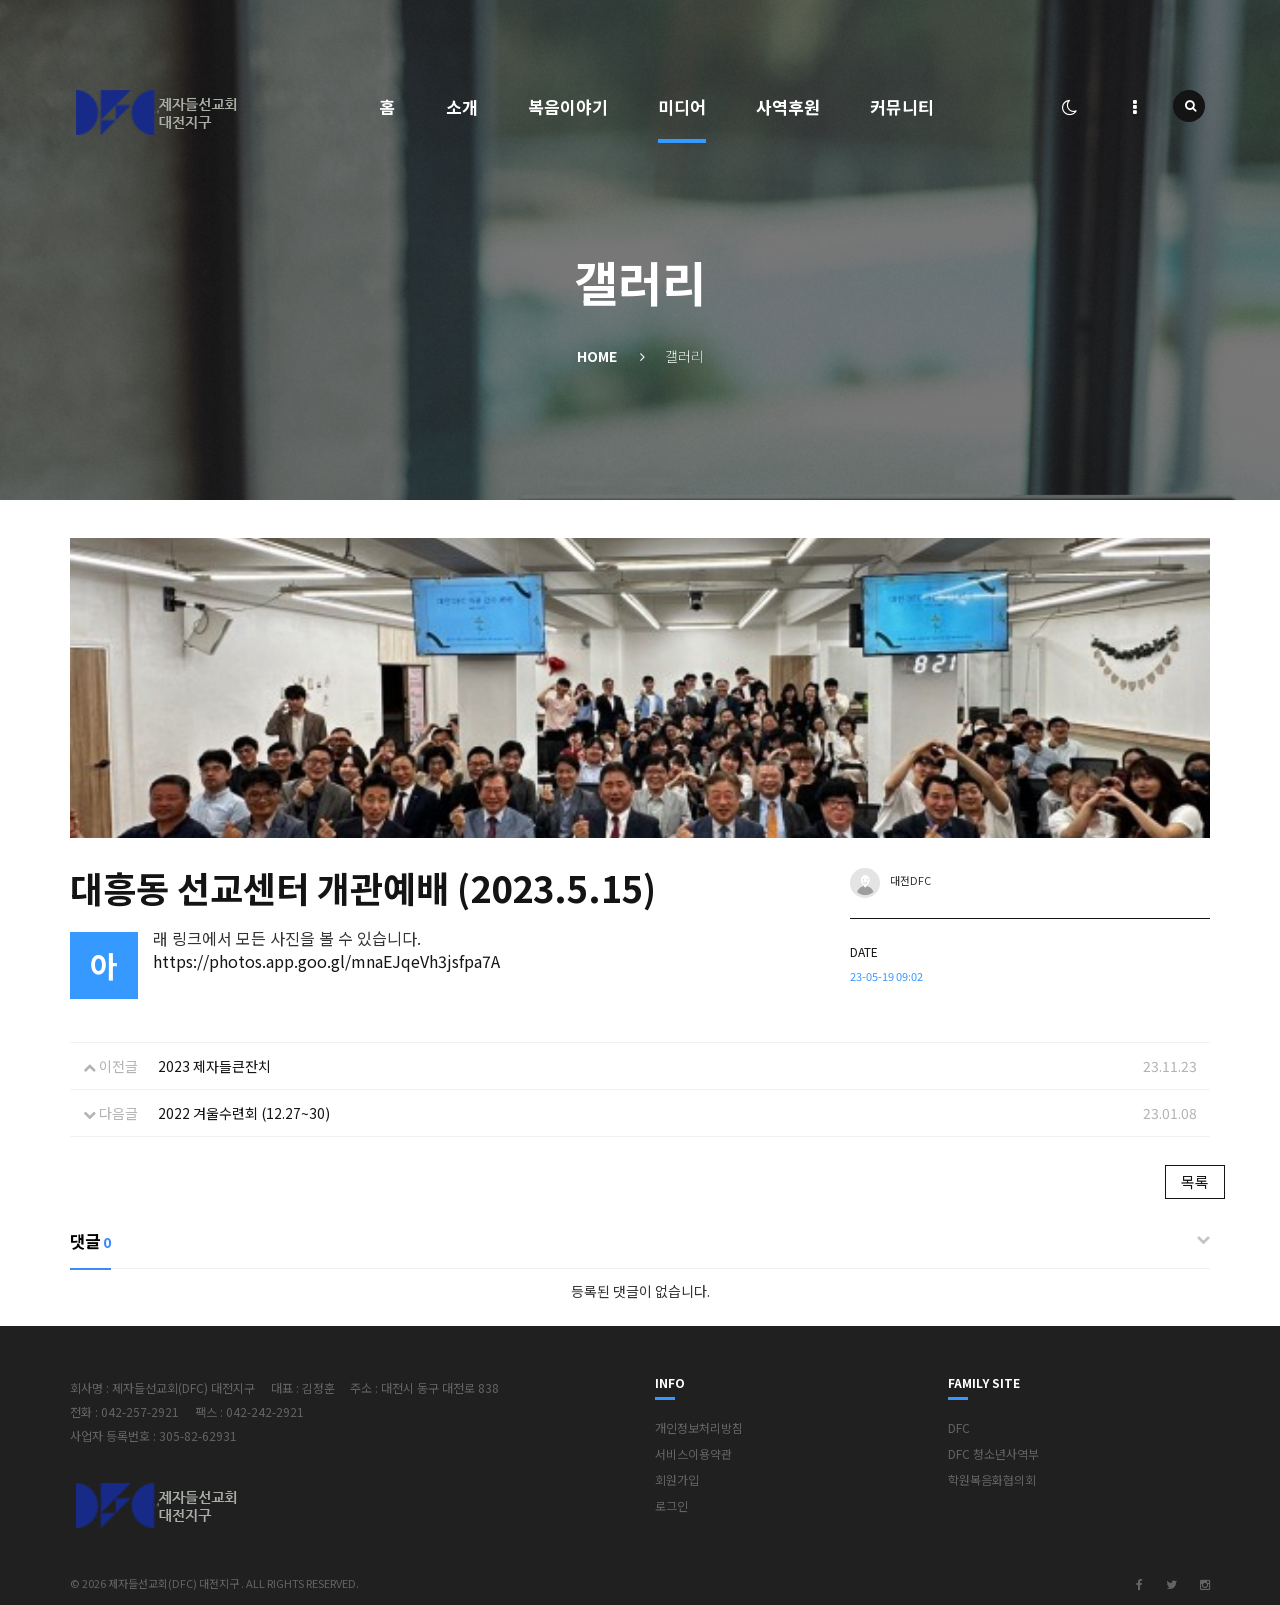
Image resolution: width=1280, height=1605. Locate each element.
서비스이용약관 (693, 1453)
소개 (462, 106)
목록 (1195, 1181)
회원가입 (677, 1479)
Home (597, 356)
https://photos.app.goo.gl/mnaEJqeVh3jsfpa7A (326, 961)
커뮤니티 (902, 106)
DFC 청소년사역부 (993, 1453)
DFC (959, 1427)
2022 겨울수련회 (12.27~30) (244, 1113)
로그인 (671, 1505)
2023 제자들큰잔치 (214, 1066)
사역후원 (788, 106)
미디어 (682, 106)
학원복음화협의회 (992, 1479)
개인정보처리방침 (699, 1427)
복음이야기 (568, 106)
